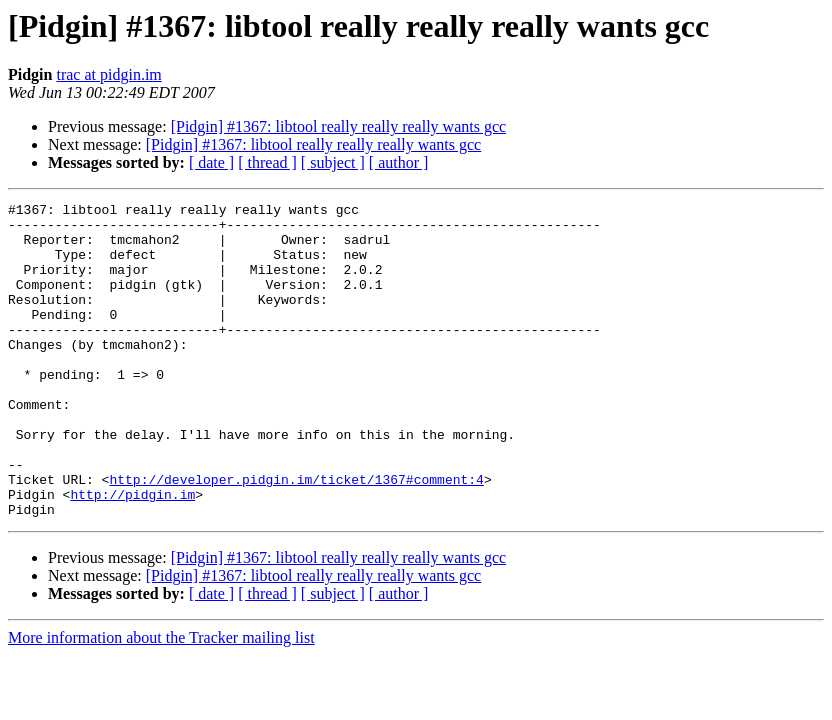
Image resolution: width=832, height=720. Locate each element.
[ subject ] (333, 162)
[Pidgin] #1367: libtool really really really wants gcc (338, 126)
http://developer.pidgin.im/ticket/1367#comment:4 (296, 536)
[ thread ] (267, 162)
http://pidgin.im (132, 554)
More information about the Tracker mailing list (161, 700)
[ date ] (211, 162)
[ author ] (399, 162)
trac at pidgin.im (108, 74)
